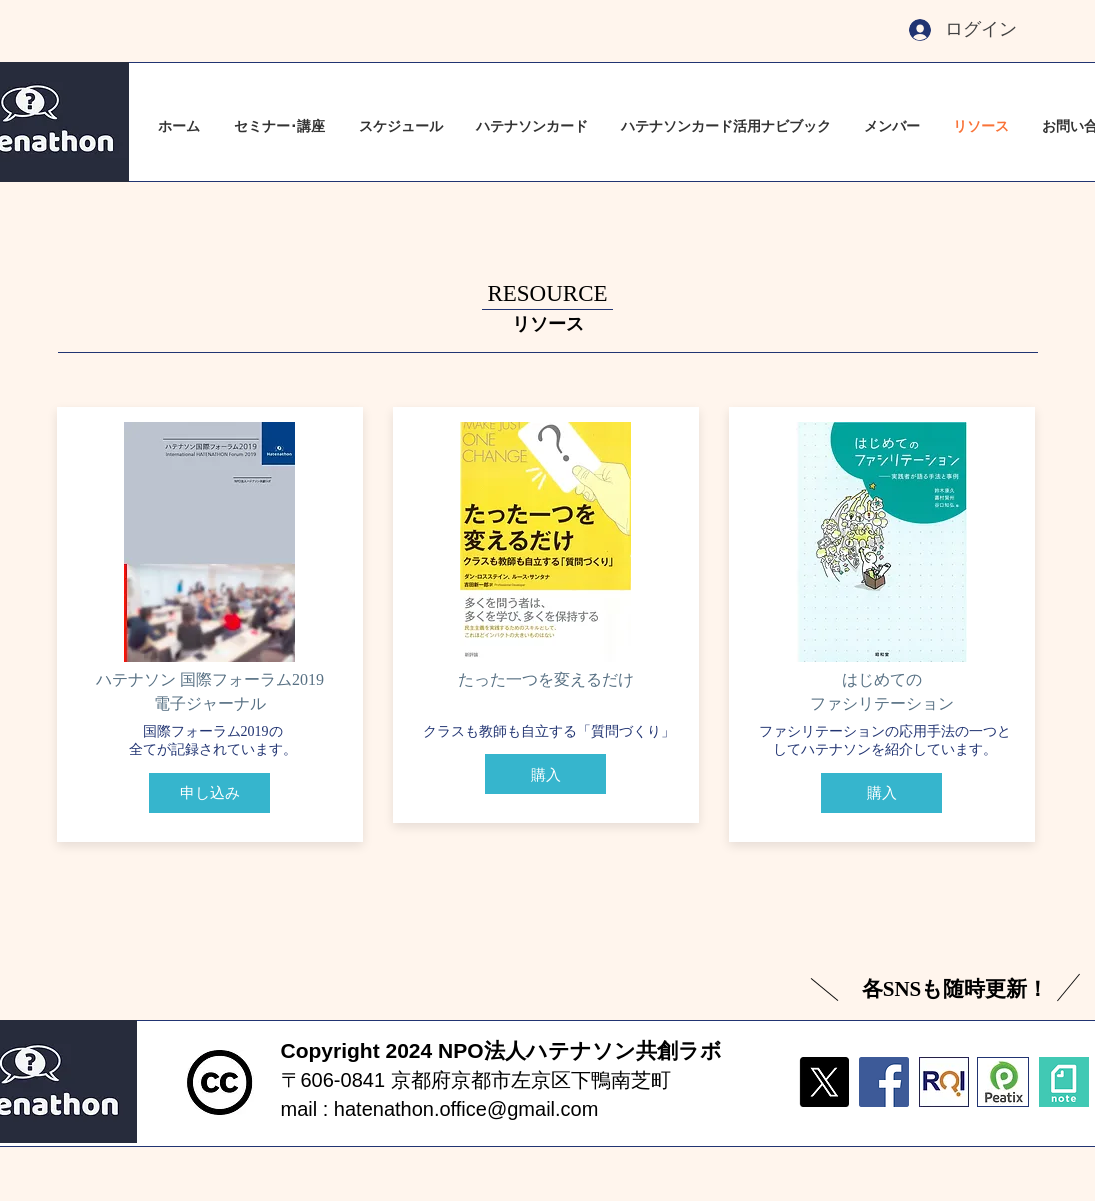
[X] (824, 1082)
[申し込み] (209, 793)
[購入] (545, 774)
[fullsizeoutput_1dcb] (944, 1082)
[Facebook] (884, 1082)
